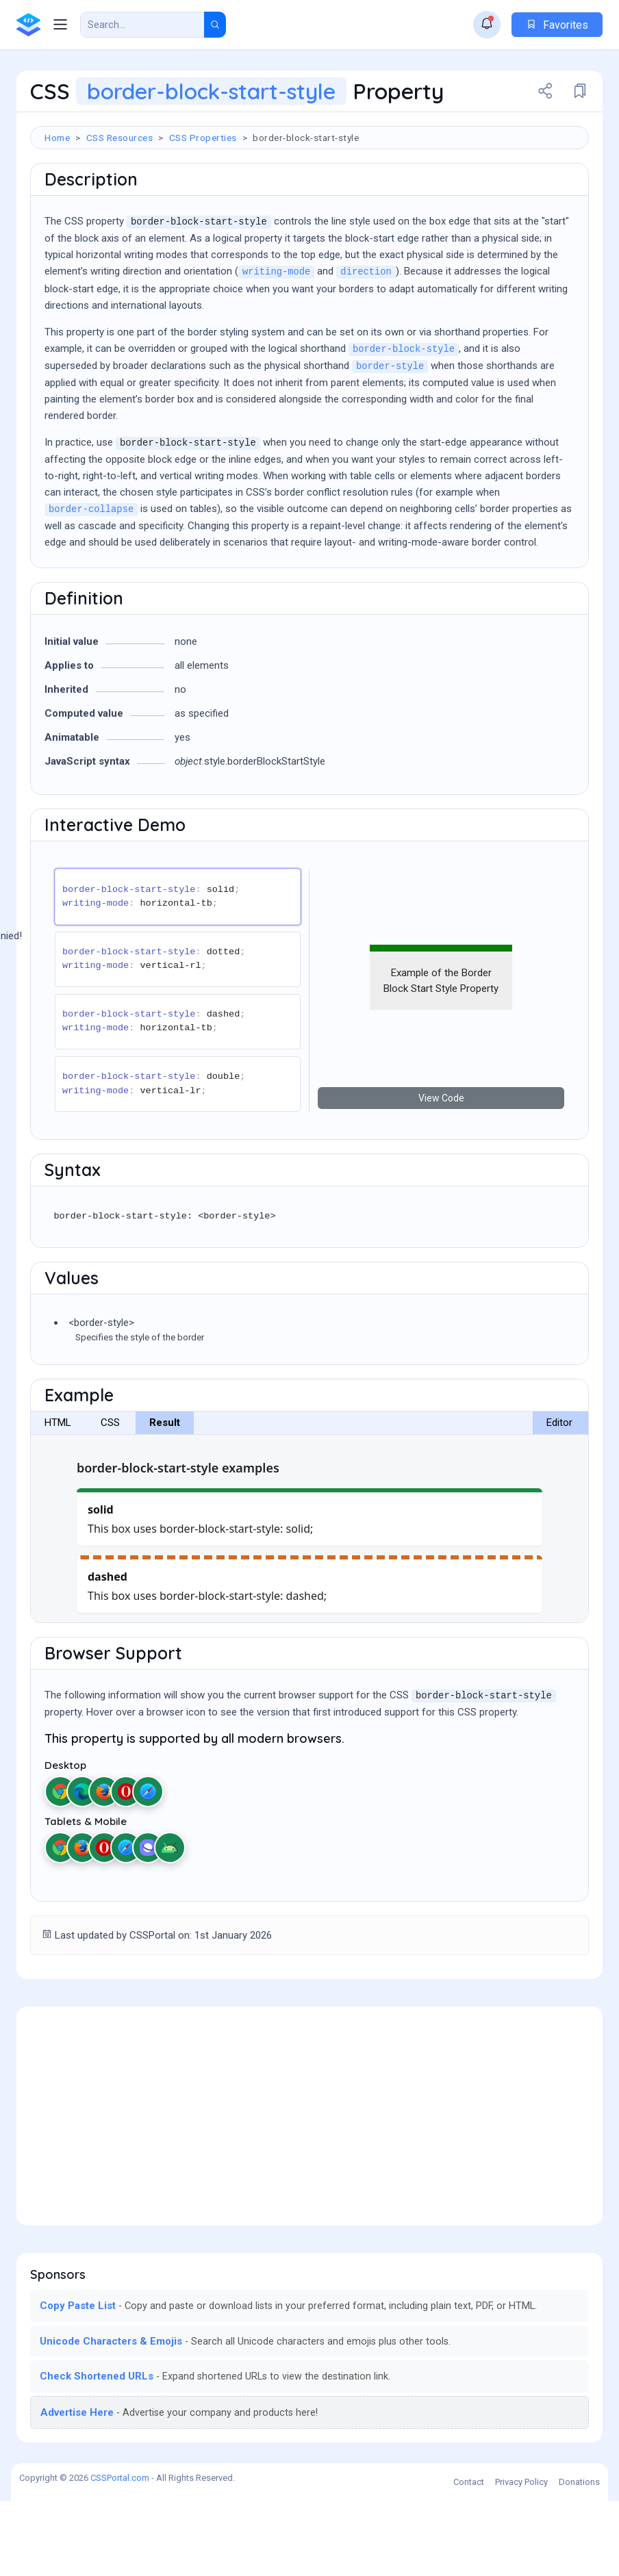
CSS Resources (119, 137)
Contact (468, 2557)
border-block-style (404, 425)
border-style (390, 442)
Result (164, 1498)
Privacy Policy (521, 2557)
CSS (110, 1498)
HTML (58, 1498)
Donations (579, 2557)
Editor (559, 1498)
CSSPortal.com (119, 2553)
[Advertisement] (309, 194)
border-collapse (91, 585)
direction (366, 347)
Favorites (557, 24)
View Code (441, 1173)
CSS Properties (203, 137)
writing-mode (276, 347)
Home (57, 137)
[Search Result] (142, 25)
